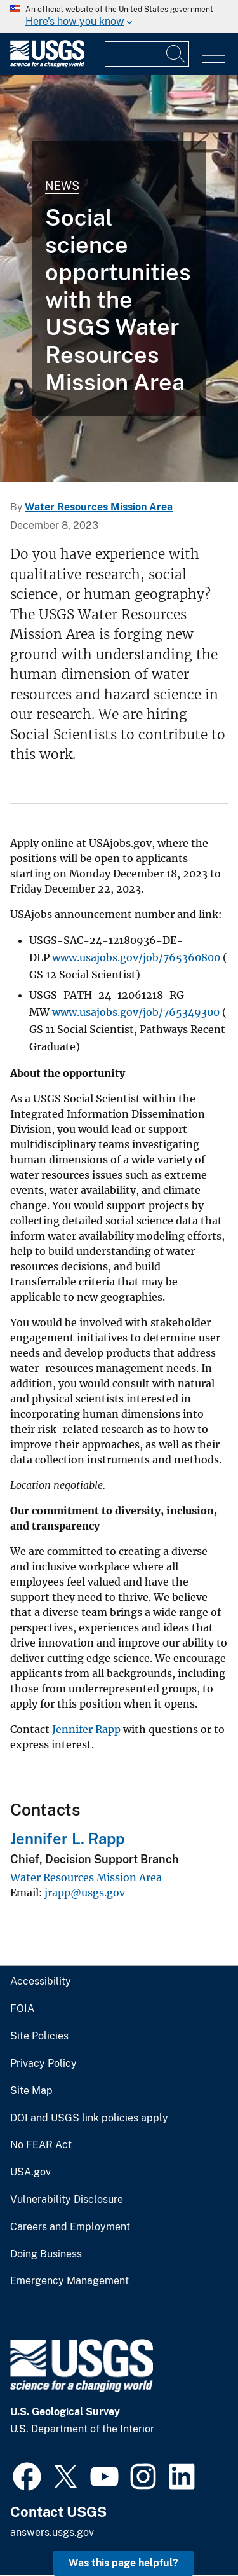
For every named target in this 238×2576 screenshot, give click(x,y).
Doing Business (46, 2254)
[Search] (176, 54)
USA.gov (30, 2172)
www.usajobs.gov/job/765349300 (136, 1012)
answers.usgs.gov (52, 2532)
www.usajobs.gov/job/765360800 (136, 957)
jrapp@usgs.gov (84, 1892)
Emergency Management (69, 2281)
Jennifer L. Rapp (67, 1838)
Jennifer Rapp (86, 1729)
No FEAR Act (41, 2145)
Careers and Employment (70, 2227)
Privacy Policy (43, 2063)
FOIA (22, 2009)
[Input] (147, 54)
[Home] (47, 64)
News (62, 186)
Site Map (31, 2091)
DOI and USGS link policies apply (89, 2118)
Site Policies (39, 2036)
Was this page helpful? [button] (123, 2563)
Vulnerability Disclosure (66, 2199)
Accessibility (40, 1981)
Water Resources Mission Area (99, 507)
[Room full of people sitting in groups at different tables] (119, 278)
